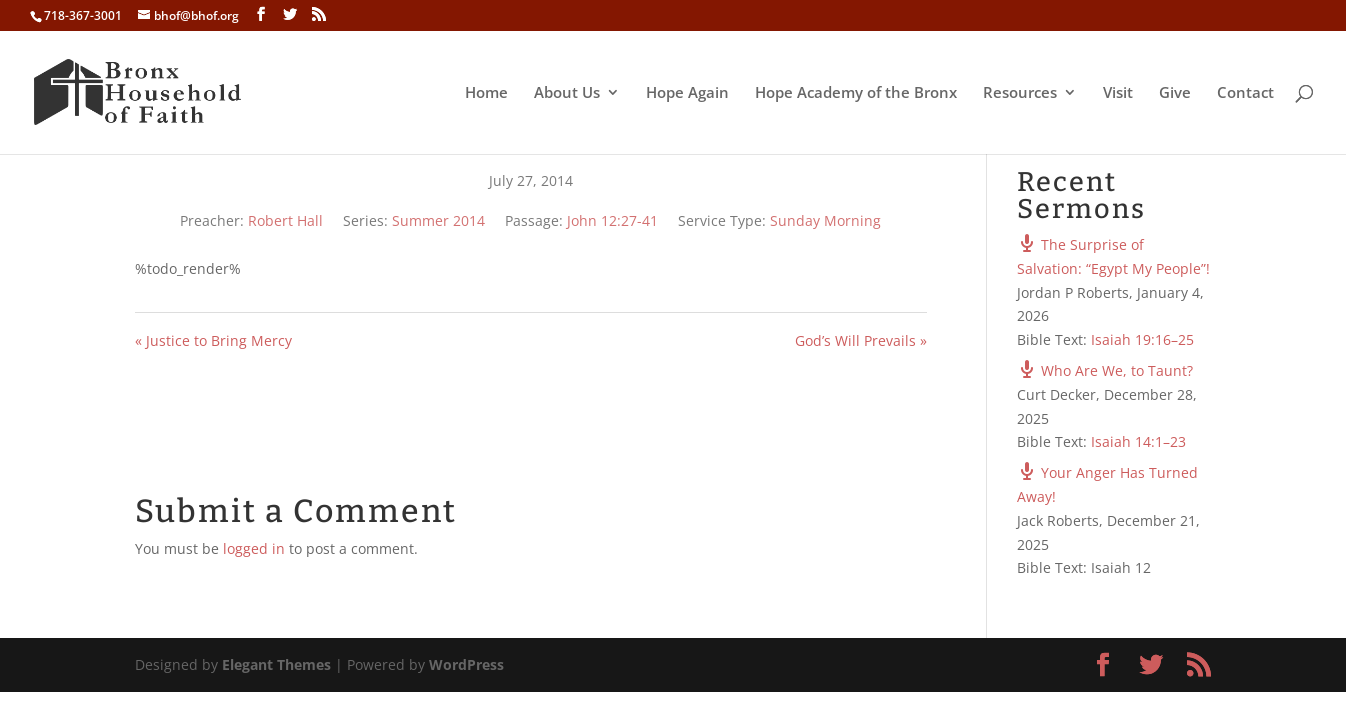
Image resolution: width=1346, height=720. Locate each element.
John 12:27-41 (612, 220)
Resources (1020, 93)
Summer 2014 (438, 220)
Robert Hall (285, 220)
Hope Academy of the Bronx (856, 93)
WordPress (466, 664)
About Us (567, 93)
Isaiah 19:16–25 (1142, 339)
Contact (1245, 93)
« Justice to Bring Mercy (213, 340)
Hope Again (687, 93)
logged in (254, 548)
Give (1175, 93)
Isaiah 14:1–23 (1138, 441)
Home (486, 93)
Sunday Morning (825, 220)
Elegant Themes (276, 664)
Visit (1118, 93)
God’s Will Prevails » (861, 340)
